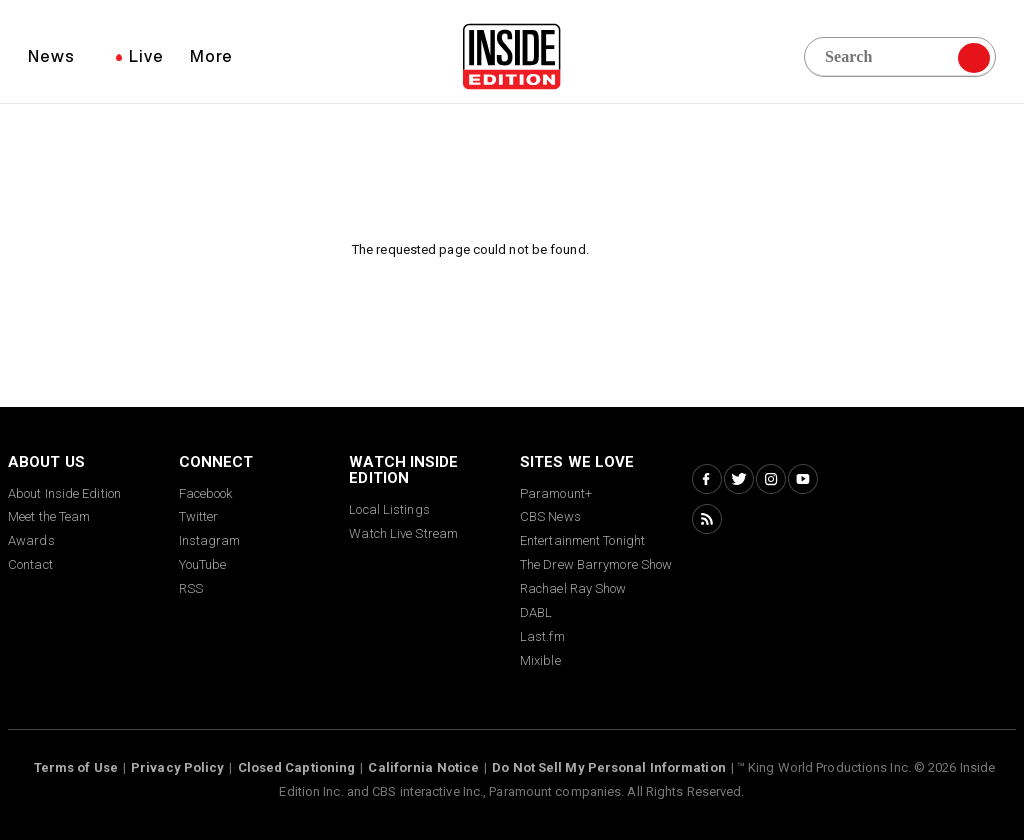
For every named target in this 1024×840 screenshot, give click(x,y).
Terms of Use (76, 767)
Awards (31, 540)
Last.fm (542, 636)
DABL (536, 612)
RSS (191, 588)
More (211, 56)
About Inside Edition (64, 493)
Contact (30, 564)
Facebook (206, 493)
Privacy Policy (177, 767)
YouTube (203, 564)
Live (146, 56)
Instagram (210, 540)
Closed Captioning (297, 767)
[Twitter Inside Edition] (739, 479)
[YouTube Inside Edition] (803, 479)
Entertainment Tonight (582, 540)
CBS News (550, 516)
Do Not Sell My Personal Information (609, 767)
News (51, 56)
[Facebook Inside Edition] (707, 479)
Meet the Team (49, 516)
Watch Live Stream (403, 533)
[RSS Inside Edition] (707, 519)
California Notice (423, 767)
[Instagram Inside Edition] (771, 479)
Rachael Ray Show (573, 588)
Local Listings (389, 509)
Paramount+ (556, 493)
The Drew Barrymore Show (596, 564)
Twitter (199, 516)
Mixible (540, 660)
